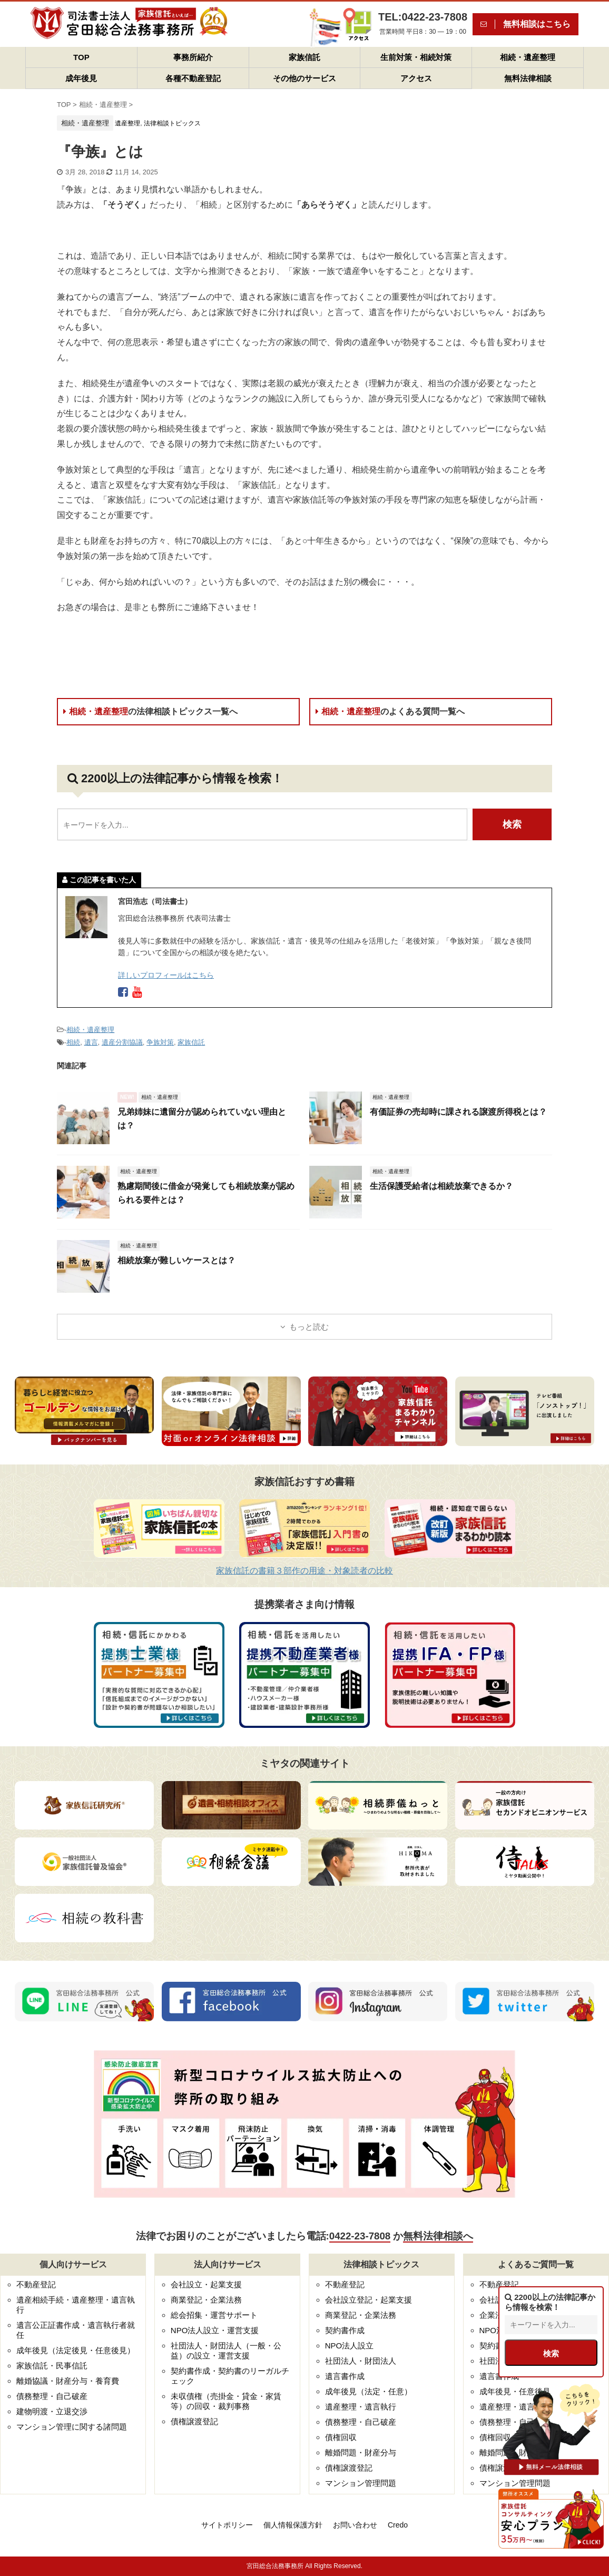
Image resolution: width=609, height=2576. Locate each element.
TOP (81, 57)
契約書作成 (345, 2330)
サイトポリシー (227, 2525)
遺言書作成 (345, 2376)
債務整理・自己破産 (51, 2396)
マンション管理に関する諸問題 (71, 2426)
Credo (398, 2525)
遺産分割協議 (122, 1042)
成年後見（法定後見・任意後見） (75, 2350)
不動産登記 (36, 2284)
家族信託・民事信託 (51, 2365)
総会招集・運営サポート (214, 2314)
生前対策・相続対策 (415, 57)
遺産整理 (127, 123)
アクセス (416, 78)
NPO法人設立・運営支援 (215, 2330)
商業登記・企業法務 (206, 2299)
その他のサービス (304, 78)
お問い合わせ (355, 2525)
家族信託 (304, 57)
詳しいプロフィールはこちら (166, 975)
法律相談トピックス (172, 123)
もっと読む (309, 1326)
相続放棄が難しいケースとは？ (176, 1260)
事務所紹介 (193, 57)
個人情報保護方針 (292, 2525)
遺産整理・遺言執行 (360, 2406)
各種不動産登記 (193, 78)
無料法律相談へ (438, 2235)
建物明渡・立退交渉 (51, 2411)
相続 (73, 1042)
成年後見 (81, 78)
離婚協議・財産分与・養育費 (67, 2380)
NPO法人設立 (349, 2345)
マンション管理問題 (360, 2483)
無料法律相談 (528, 78)
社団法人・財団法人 (360, 2360)
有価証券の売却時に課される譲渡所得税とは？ (458, 1111)
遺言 (91, 1042)
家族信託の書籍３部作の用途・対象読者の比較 (304, 1570)
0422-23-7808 (359, 2235)
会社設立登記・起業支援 (368, 2299)
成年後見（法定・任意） (368, 2391)
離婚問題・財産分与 (360, 2452)
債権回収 (341, 2437)
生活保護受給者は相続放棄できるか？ (441, 1186)
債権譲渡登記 (194, 2421)
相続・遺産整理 (527, 57)
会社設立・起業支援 (206, 2284)
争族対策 (160, 1042)
